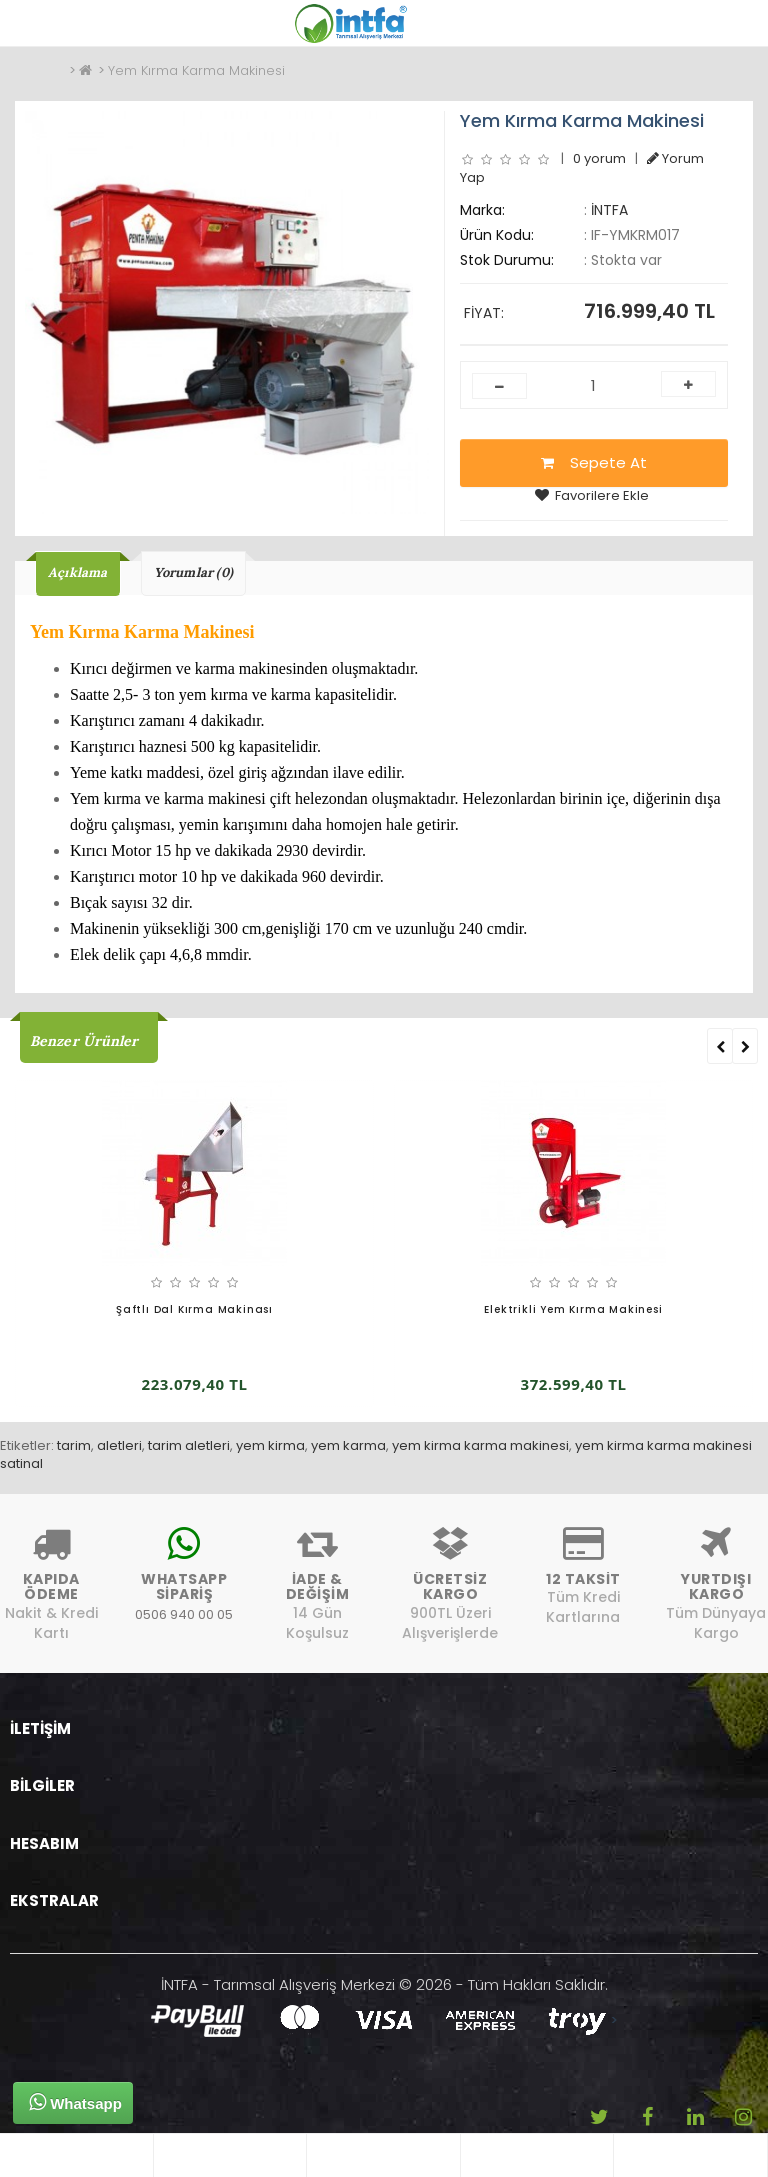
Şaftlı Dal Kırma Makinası (194, 1309)
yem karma (348, 1445)
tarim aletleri (189, 1445)
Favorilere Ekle (592, 495)
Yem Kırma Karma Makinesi (196, 70)
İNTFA (609, 210)
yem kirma (270, 1445)
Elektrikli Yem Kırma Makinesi (573, 1309)
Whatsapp (75, 2102)
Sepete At (594, 462)
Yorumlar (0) (193, 572)
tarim (74, 1445)
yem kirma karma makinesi (480, 1445)
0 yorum (599, 158)
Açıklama (78, 572)
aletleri (119, 1445)
